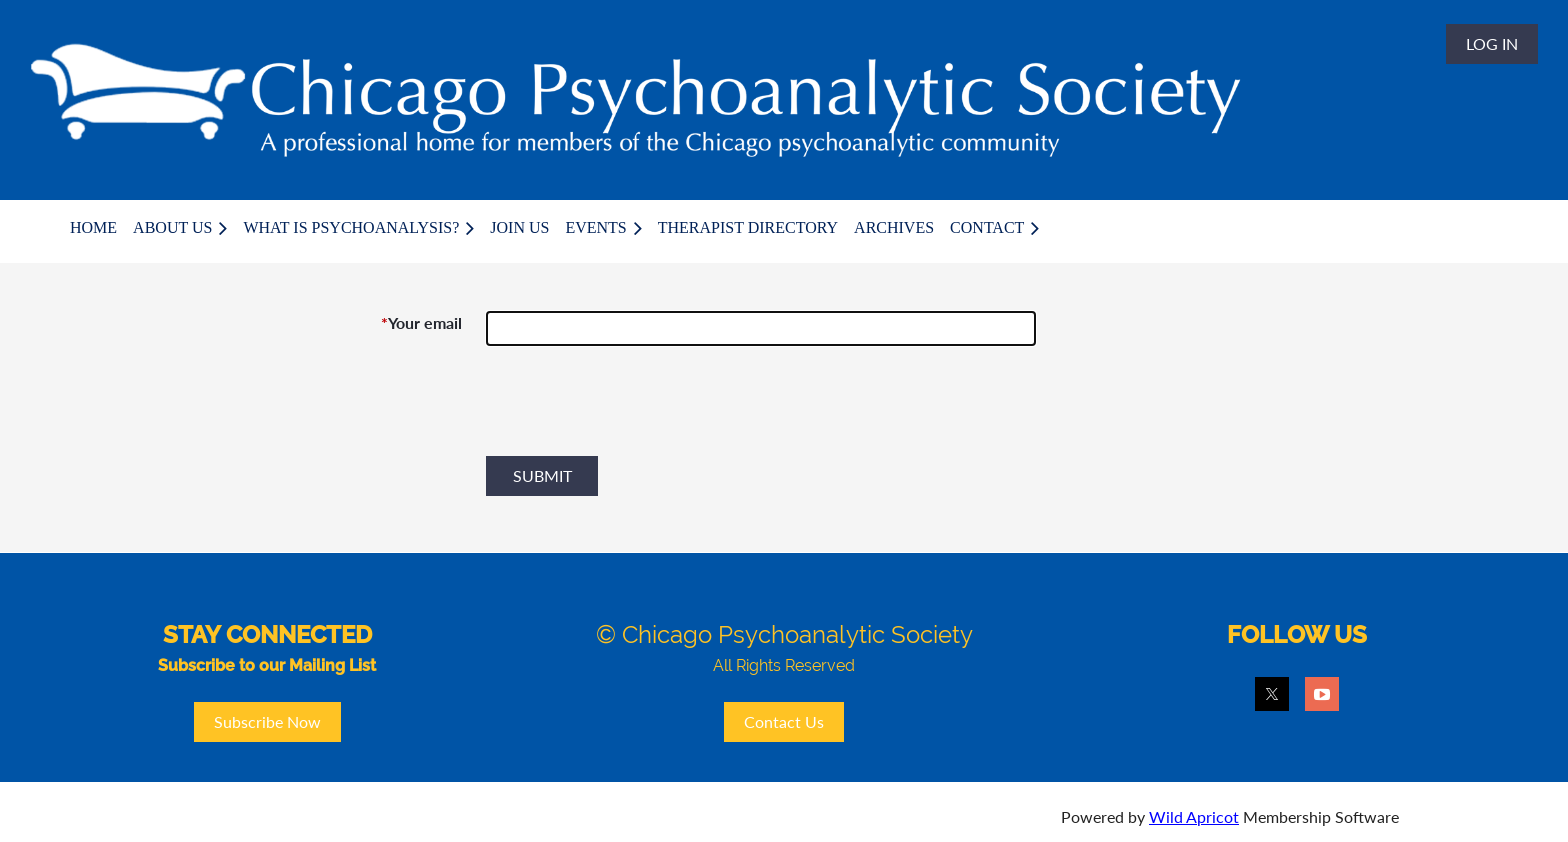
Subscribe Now (267, 721)
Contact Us (784, 721)
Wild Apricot (1194, 816)
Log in (1492, 43)
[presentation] (638, 409)
